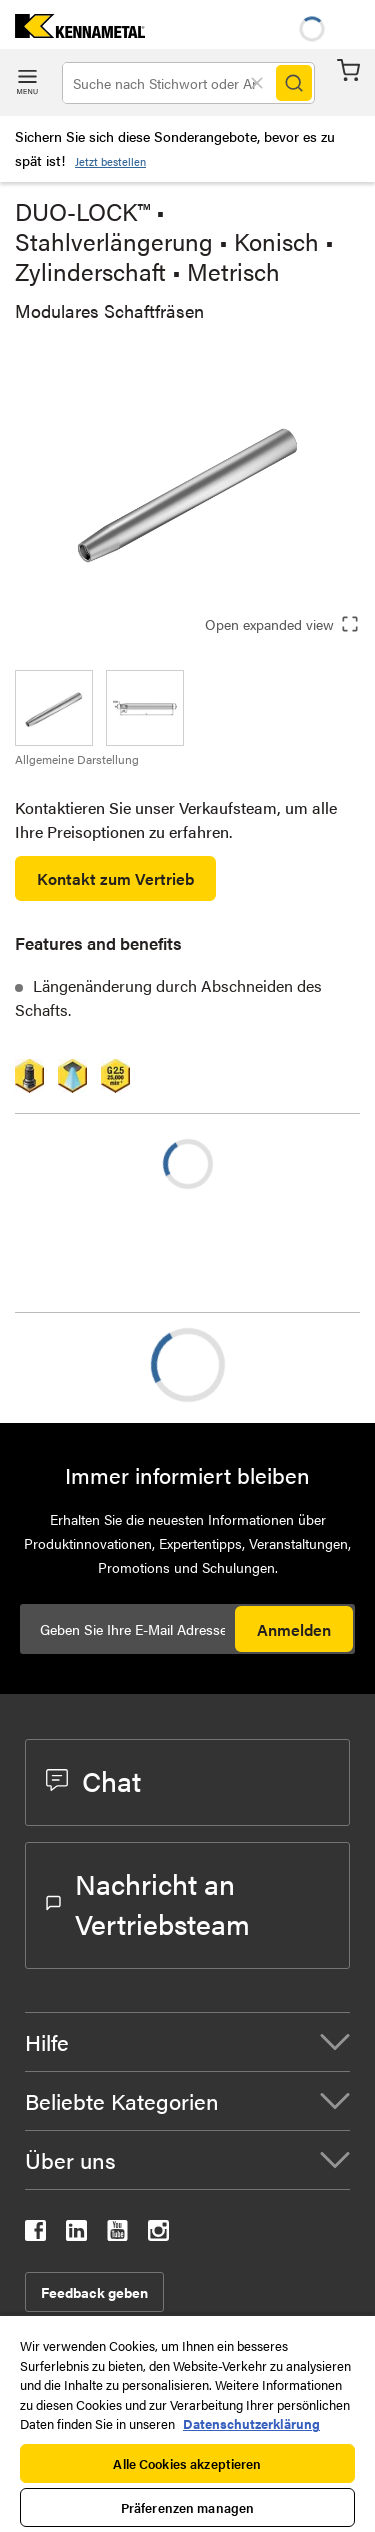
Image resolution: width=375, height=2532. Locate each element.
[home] (72, 31)
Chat (93, 1780)
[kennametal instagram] (158, 2234)
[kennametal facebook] (35, 2234)
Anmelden (294, 1629)
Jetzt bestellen (110, 161)
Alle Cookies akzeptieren (187, 2463)
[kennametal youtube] (117, 2234)
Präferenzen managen (187, 2507)
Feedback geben (94, 2292)
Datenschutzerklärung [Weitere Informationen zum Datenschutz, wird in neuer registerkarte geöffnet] (251, 2423)
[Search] (294, 83)
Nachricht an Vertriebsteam (148, 1903)
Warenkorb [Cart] (348, 70)
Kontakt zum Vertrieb (115, 878)
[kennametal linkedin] (76, 2234)
